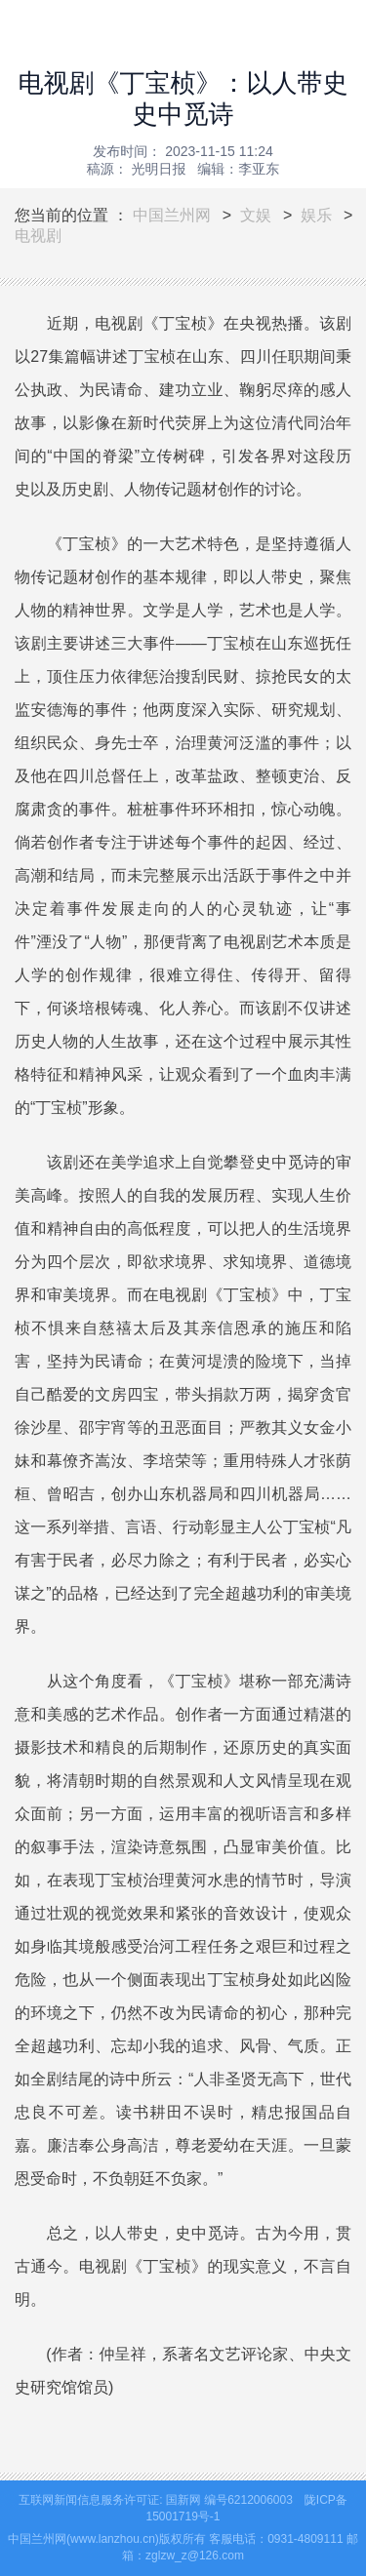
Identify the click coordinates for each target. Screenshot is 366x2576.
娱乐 (316, 215)
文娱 (255, 215)
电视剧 (38, 235)
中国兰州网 (172, 215)
